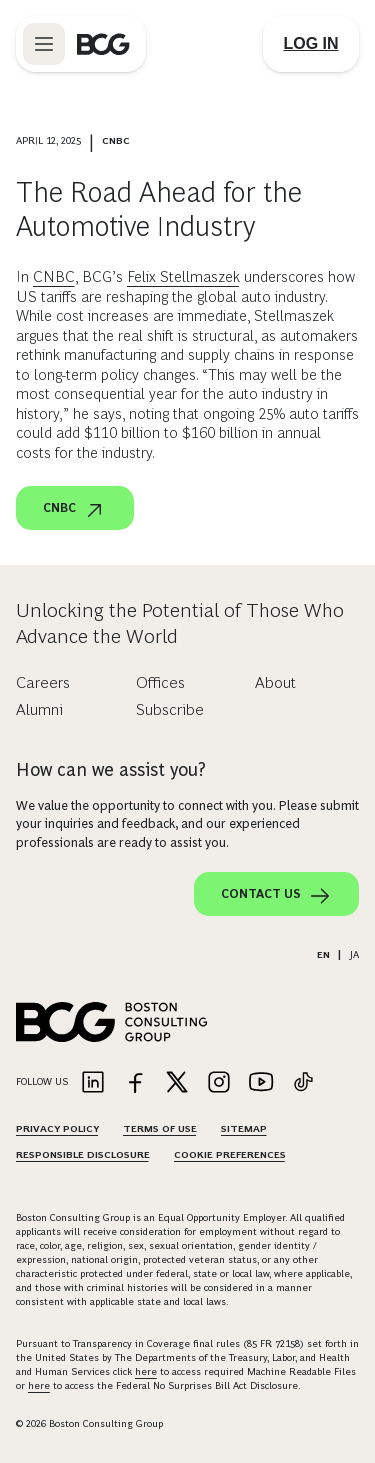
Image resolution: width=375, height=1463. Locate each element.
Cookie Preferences (230, 1154)
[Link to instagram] (219, 1083)
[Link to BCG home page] (103, 44)
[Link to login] (311, 44)
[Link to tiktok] (303, 1083)
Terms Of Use (160, 1128)
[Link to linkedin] (93, 1083)
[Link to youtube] (261, 1083)
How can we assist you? (111, 770)
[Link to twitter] (177, 1083)
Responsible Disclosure (83, 1154)
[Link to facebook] (135, 1083)
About (275, 682)
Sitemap (244, 1128)
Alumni (39, 709)
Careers (43, 682)
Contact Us (276, 896)
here (146, 1371)
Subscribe (170, 709)
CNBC (54, 276)
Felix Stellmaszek (183, 276)
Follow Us (42, 1081)
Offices (160, 682)
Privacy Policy (57, 1128)
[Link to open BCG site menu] (44, 44)
